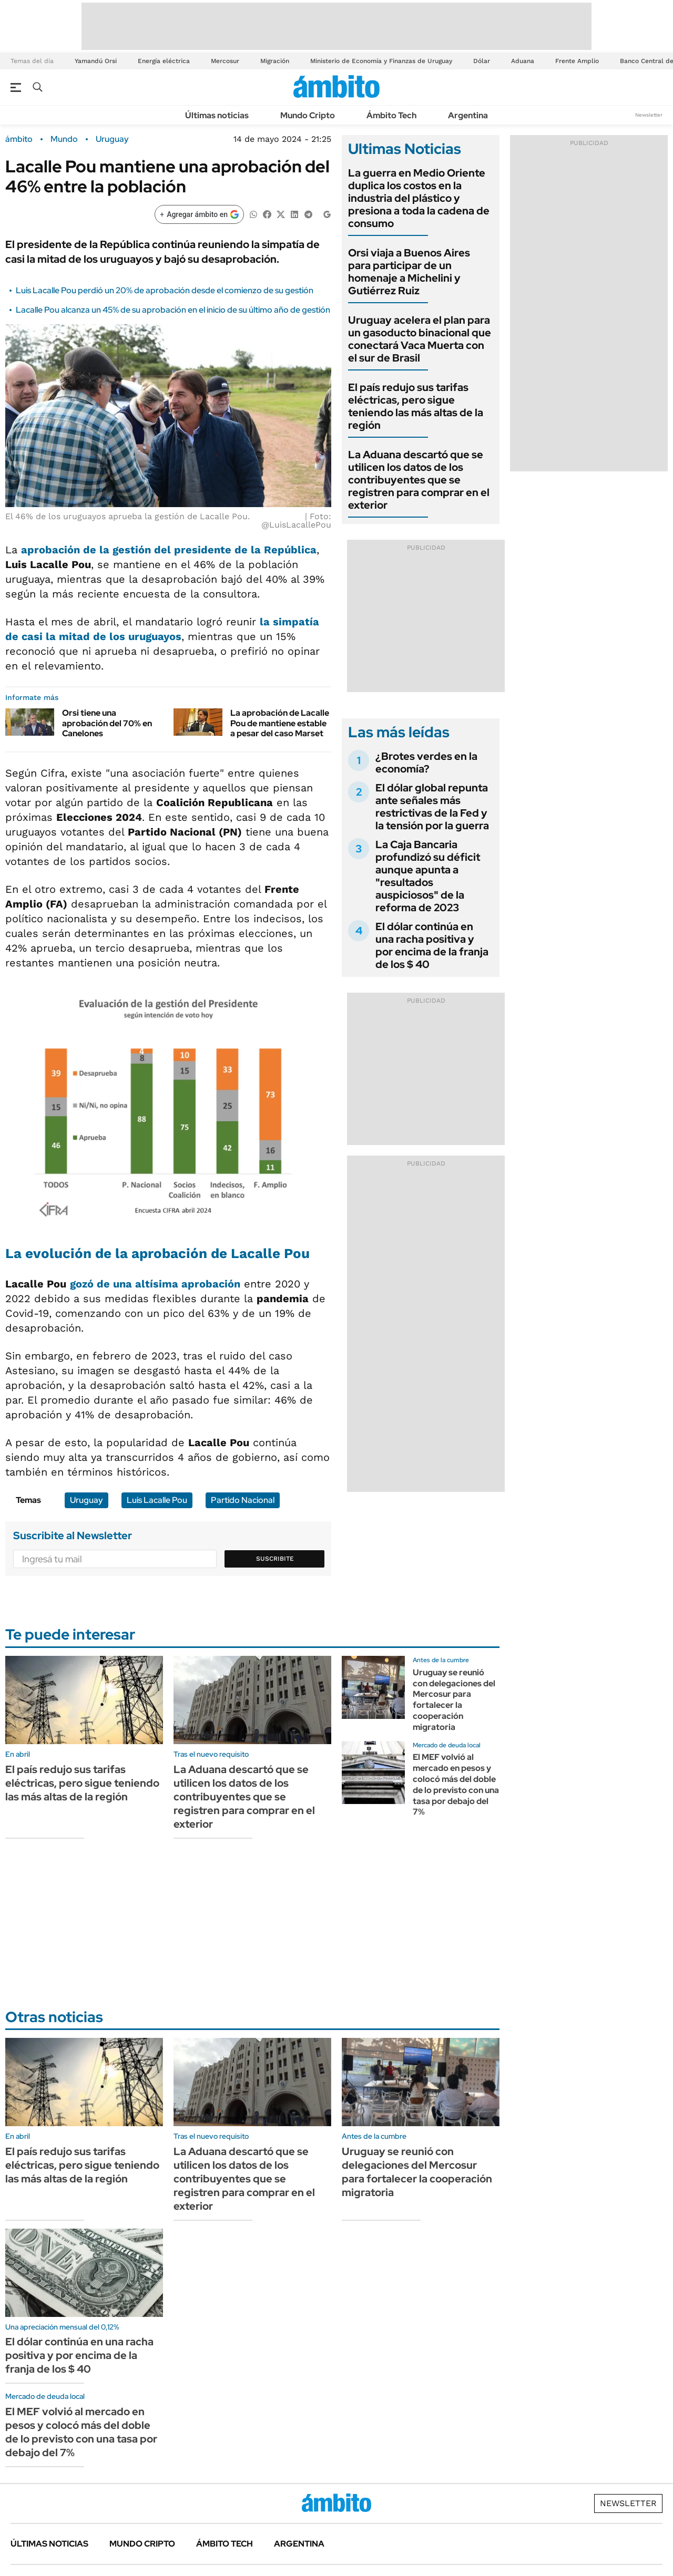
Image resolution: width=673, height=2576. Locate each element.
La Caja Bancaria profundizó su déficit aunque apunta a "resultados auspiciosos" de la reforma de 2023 (427, 876)
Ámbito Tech (391, 115)
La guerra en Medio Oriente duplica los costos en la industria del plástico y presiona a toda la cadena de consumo (419, 198)
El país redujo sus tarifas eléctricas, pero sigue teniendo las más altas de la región (415, 406)
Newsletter (648, 115)
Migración (274, 61)
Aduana (522, 61)
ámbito (19, 139)
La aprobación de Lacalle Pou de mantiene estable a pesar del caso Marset (279, 722)
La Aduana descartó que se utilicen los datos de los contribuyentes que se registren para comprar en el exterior (419, 480)
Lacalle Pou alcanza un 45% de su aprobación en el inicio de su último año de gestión (173, 309)
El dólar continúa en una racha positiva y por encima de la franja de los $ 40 (431, 945)
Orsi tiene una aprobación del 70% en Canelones (107, 722)
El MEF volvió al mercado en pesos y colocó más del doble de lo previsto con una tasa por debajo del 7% (456, 1784)
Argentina (468, 115)
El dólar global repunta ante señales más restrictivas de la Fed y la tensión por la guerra (432, 806)
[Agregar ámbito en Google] (199, 214)
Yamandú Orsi (96, 61)
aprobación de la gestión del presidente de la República (169, 549)
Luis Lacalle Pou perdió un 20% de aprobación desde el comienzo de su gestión (164, 290)
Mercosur (225, 61)
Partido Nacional (242, 1500)
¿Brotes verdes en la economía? (426, 762)
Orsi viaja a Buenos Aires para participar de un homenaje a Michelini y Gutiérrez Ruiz (409, 271)
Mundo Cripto (307, 115)
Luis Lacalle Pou (157, 1500)
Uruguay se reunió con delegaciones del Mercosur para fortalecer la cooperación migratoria (454, 1700)
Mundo (64, 139)
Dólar (481, 61)
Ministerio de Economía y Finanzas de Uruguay (381, 61)
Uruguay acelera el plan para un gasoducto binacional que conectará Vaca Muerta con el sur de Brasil (419, 339)
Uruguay (112, 139)
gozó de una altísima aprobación (155, 1283)
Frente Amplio (577, 61)
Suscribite (275, 1558)
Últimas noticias (217, 115)
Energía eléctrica (164, 61)
